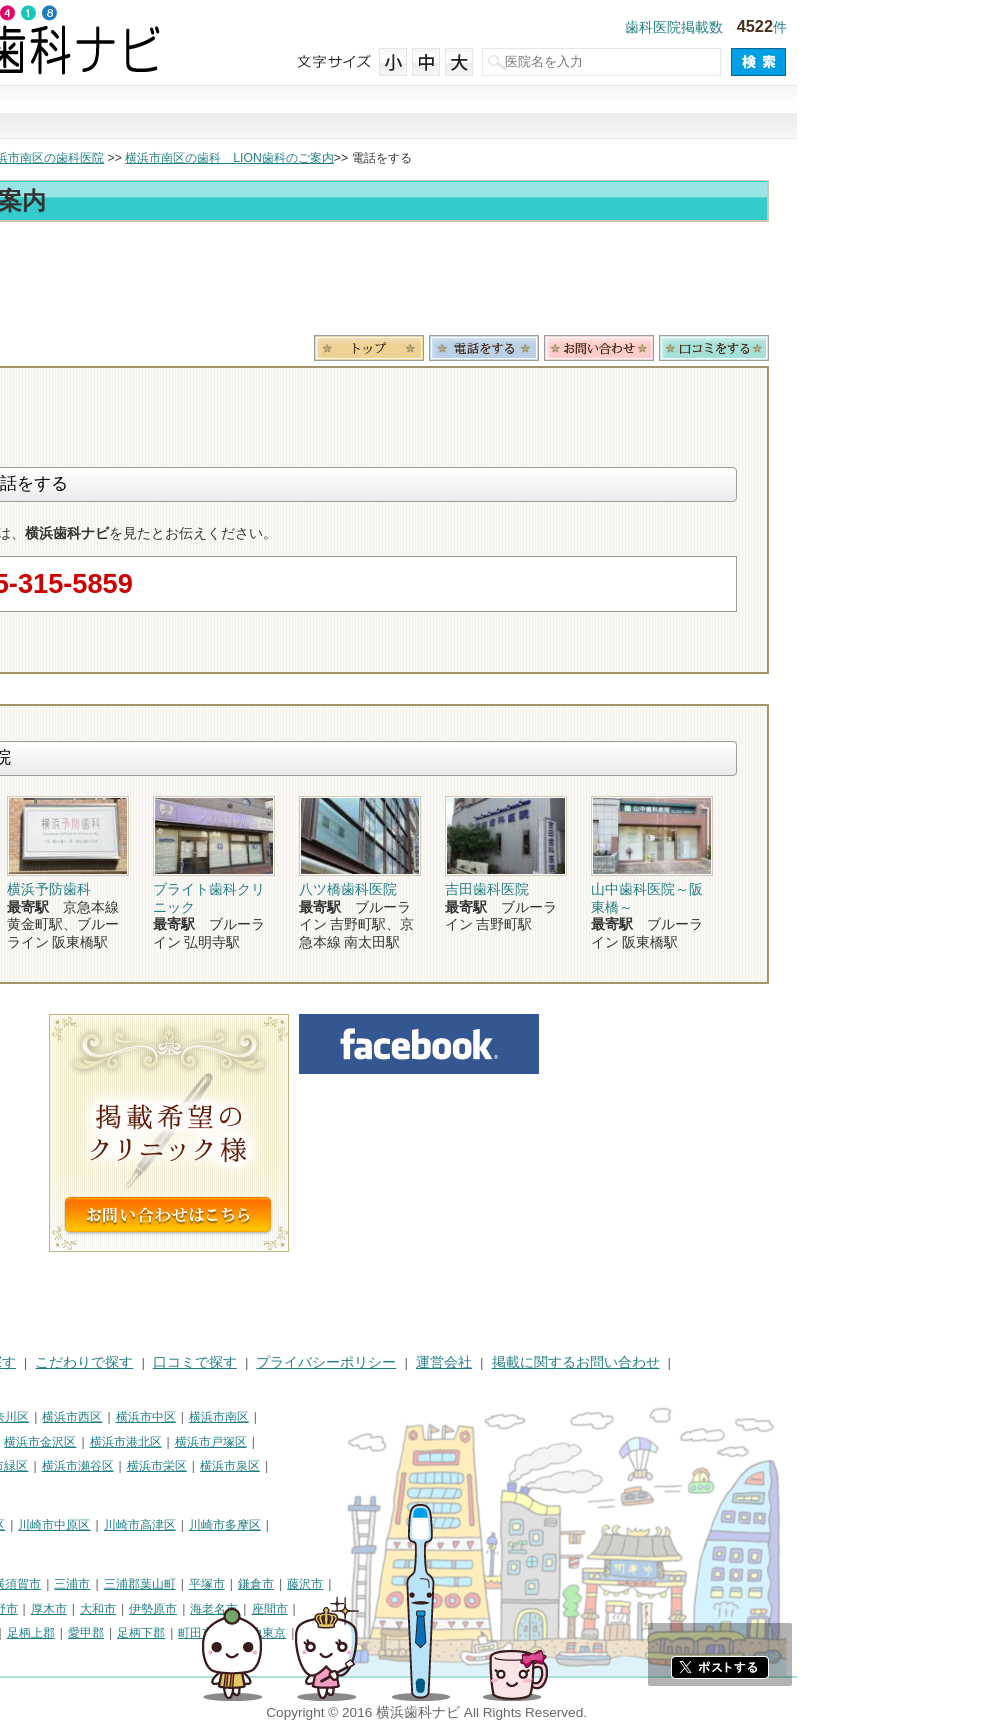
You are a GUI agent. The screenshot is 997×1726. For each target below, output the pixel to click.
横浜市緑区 (198, 1466)
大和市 (298, 1609)
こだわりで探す (499, 113)
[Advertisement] (499, 282)
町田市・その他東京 (432, 1633)
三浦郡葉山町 (340, 1584)
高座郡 (138, 1633)
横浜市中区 (346, 1417)
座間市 (470, 1609)
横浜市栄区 (357, 1466)
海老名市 (414, 1609)
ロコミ (914, 348)
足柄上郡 (231, 1633)
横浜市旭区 (125, 1466)
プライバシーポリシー (526, 1362)
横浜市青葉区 (46, 1491)
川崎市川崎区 (96, 1525)
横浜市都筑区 (131, 1491)
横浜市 (28, 1417)
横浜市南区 (419, 1417)
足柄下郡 (341, 1633)
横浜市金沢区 (240, 1442)
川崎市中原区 (254, 1525)
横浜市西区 (272, 1417)
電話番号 (684, 348)
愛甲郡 (286, 1633)
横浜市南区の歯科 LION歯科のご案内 (429, 158)
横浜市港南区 (46, 1466)
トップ (28, 158)
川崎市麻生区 (131, 1550)
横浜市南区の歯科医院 (244, 158)
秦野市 (200, 1609)
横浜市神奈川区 (187, 1417)
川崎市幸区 (175, 1525)
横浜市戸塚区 (411, 1442)
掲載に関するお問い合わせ (776, 1362)
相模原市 (156, 1584)
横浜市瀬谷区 (278, 1466)
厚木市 (249, 1609)
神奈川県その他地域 (64, 1584)
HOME (30, 1362)
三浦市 (272, 1584)
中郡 (182, 1633)
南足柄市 (34, 1633)
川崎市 (28, 1525)
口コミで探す (635, 113)
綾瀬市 (89, 1633)
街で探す (227, 113)
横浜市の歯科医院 (115, 158)
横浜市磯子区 (155, 1442)
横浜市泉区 (430, 1466)
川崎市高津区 (340, 1525)
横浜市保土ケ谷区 (58, 1442)
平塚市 (407, 1584)
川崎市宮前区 (46, 1550)
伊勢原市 (353, 1609)
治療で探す (363, 113)
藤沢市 (505, 1584)
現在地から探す (771, 113)
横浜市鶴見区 (96, 1417)
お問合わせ (799, 348)
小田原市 (34, 1609)
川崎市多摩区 (425, 1525)
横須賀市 (217, 1584)
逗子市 (150, 1609)
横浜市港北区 (326, 1442)
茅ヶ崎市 (95, 1609)
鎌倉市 (456, 1584)
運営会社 (644, 1362)
